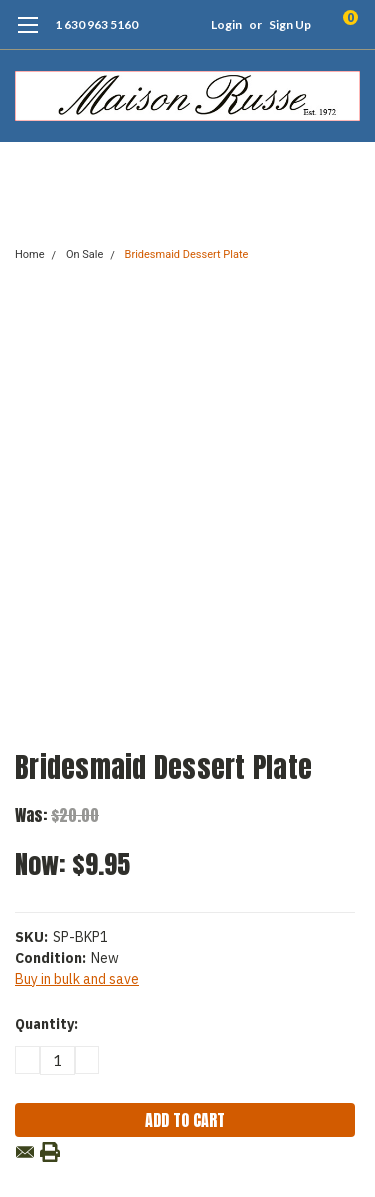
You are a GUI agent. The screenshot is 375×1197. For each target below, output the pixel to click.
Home (30, 254)
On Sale (84, 254)
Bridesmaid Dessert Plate (187, 254)
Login (226, 24)
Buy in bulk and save (77, 979)
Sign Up (290, 24)
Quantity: (46, 1024)
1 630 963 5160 (96, 24)
